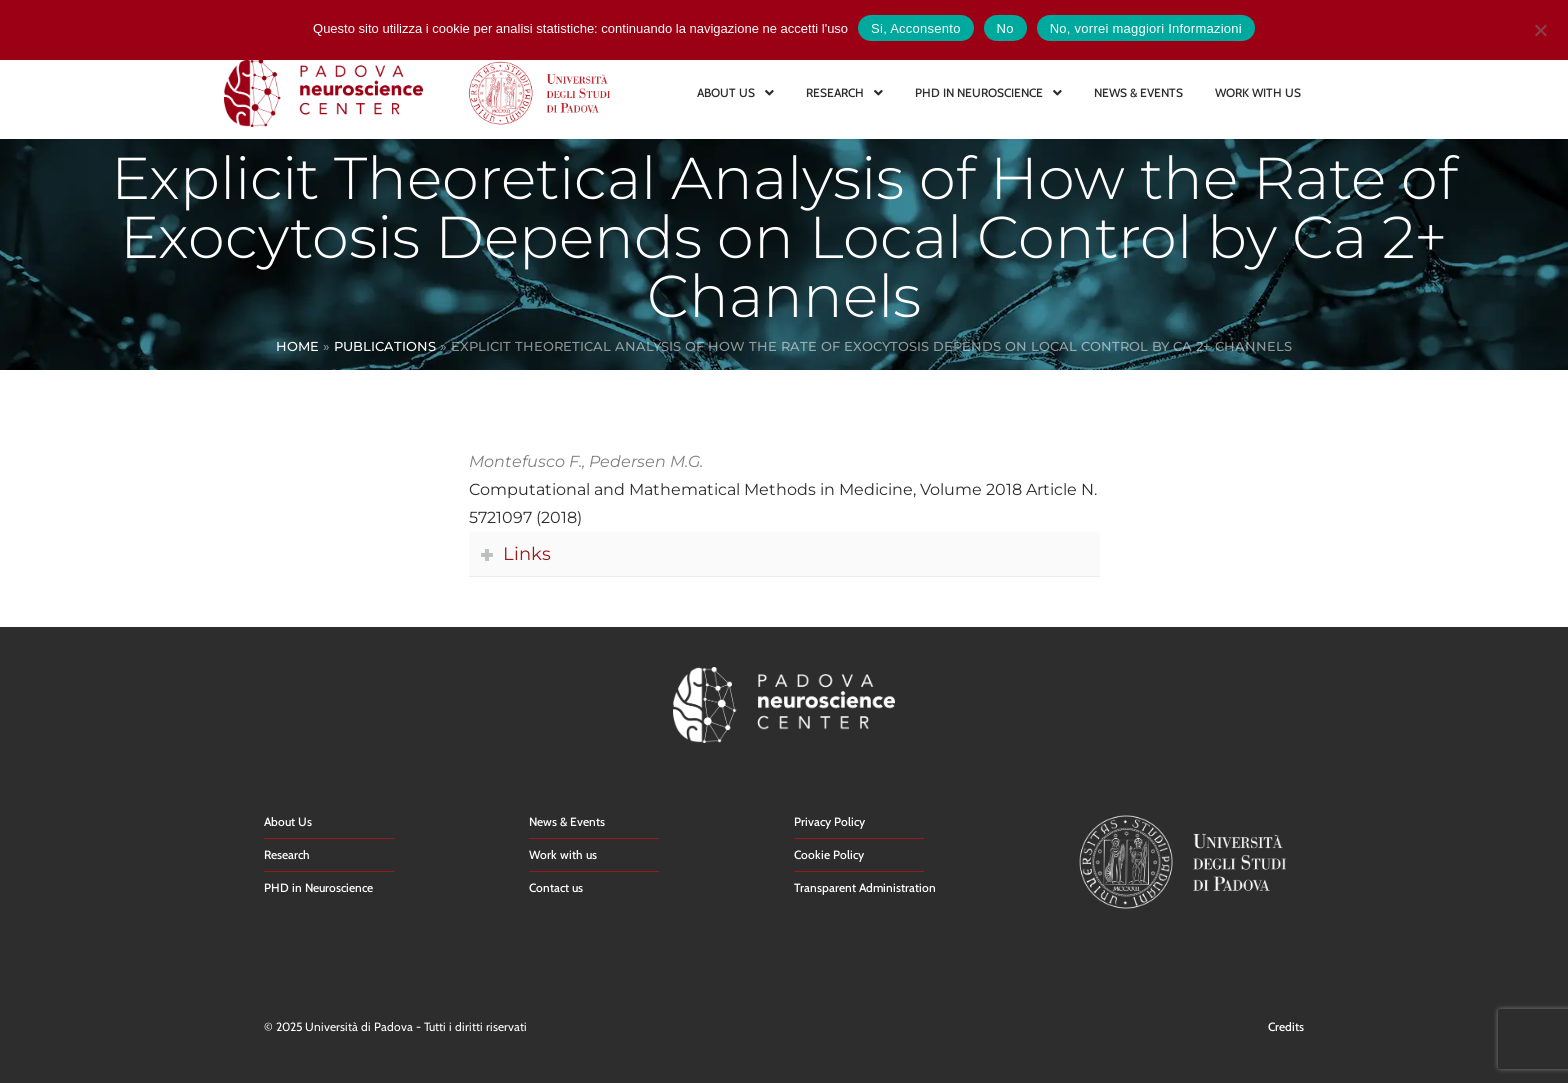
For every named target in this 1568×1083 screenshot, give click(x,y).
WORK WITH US (1258, 92)
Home (297, 346)
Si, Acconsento (916, 28)
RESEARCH (844, 92)
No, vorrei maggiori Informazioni (1146, 28)
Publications (385, 346)
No (1005, 28)
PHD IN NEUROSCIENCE (988, 92)
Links (527, 553)
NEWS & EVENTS (1138, 92)
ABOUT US (735, 92)
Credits (1286, 1026)
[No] (1540, 27)
